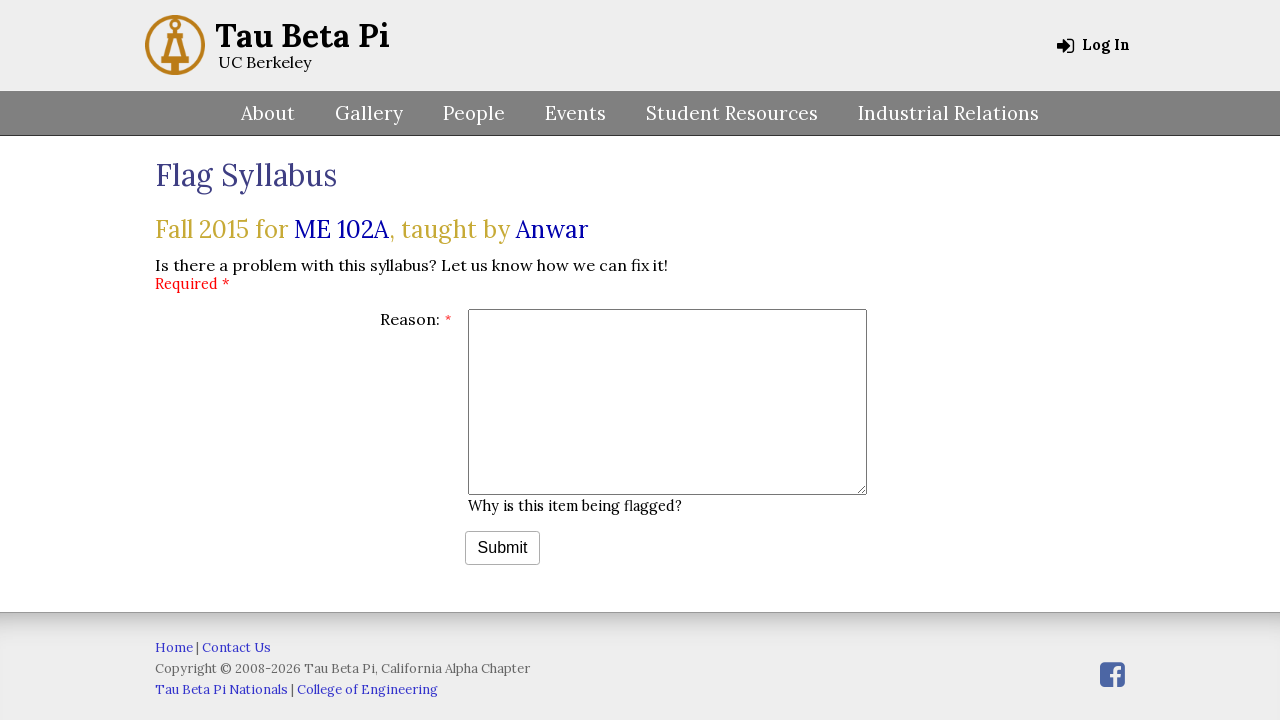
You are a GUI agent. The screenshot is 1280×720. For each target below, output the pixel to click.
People (474, 113)
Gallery (369, 113)
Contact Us (236, 647)
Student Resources (732, 113)
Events (575, 113)
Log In (1093, 45)
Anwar (552, 229)
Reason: (410, 319)
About (268, 113)
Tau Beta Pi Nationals (221, 689)
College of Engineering (367, 689)
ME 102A (341, 229)
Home (174, 647)
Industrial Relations (948, 113)
